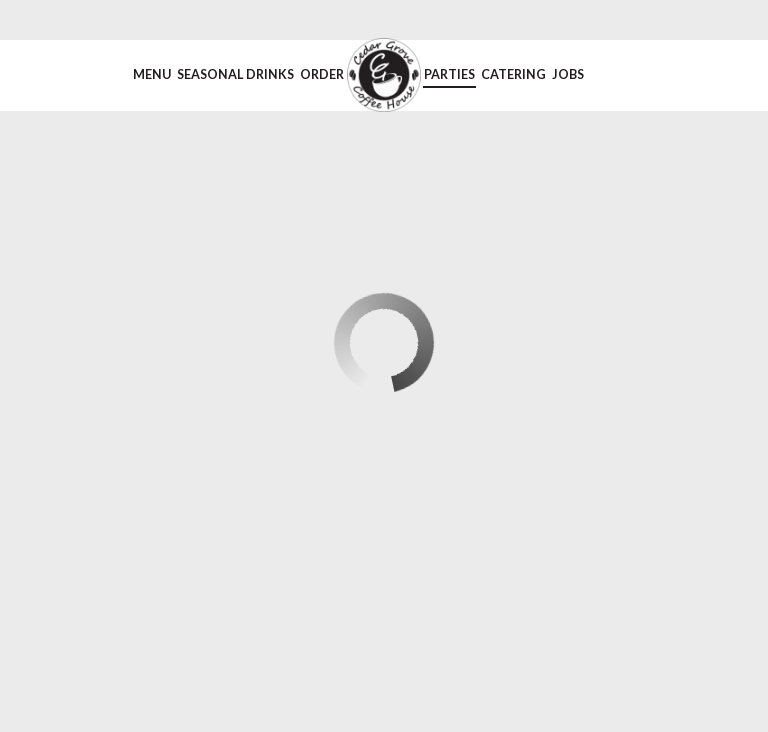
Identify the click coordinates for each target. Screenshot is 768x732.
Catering (513, 74)
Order (322, 74)
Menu (152, 74)
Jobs (568, 74)
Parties (449, 74)
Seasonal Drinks (235, 74)
